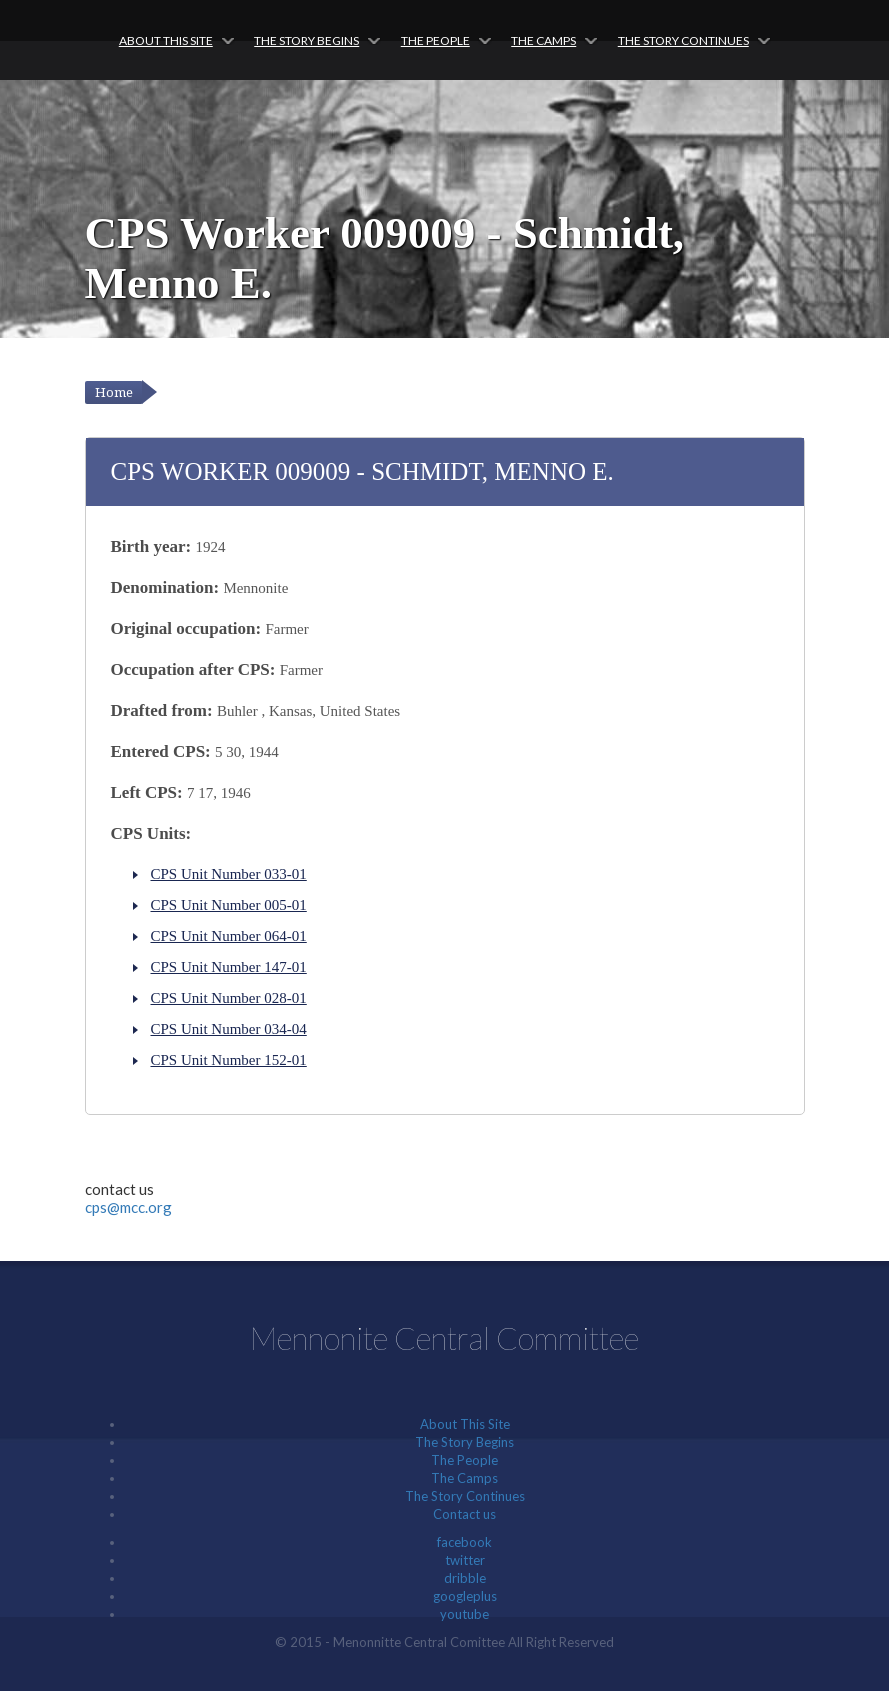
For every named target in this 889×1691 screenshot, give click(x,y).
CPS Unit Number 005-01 (229, 905)
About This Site (166, 40)
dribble (465, 1578)
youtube (464, 1614)
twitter (465, 1560)
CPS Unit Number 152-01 (229, 1060)
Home (114, 392)
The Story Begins (306, 40)
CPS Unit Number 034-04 (229, 1029)
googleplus (465, 1596)
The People (435, 40)
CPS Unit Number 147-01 (229, 967)
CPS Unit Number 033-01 (229, 874)
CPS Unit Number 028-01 (229, 998)
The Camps (543, 40)
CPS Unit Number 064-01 (229, 936)
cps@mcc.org (128, 1207)
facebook (464, 1542)
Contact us (464, 1514)
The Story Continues (683, 40)
